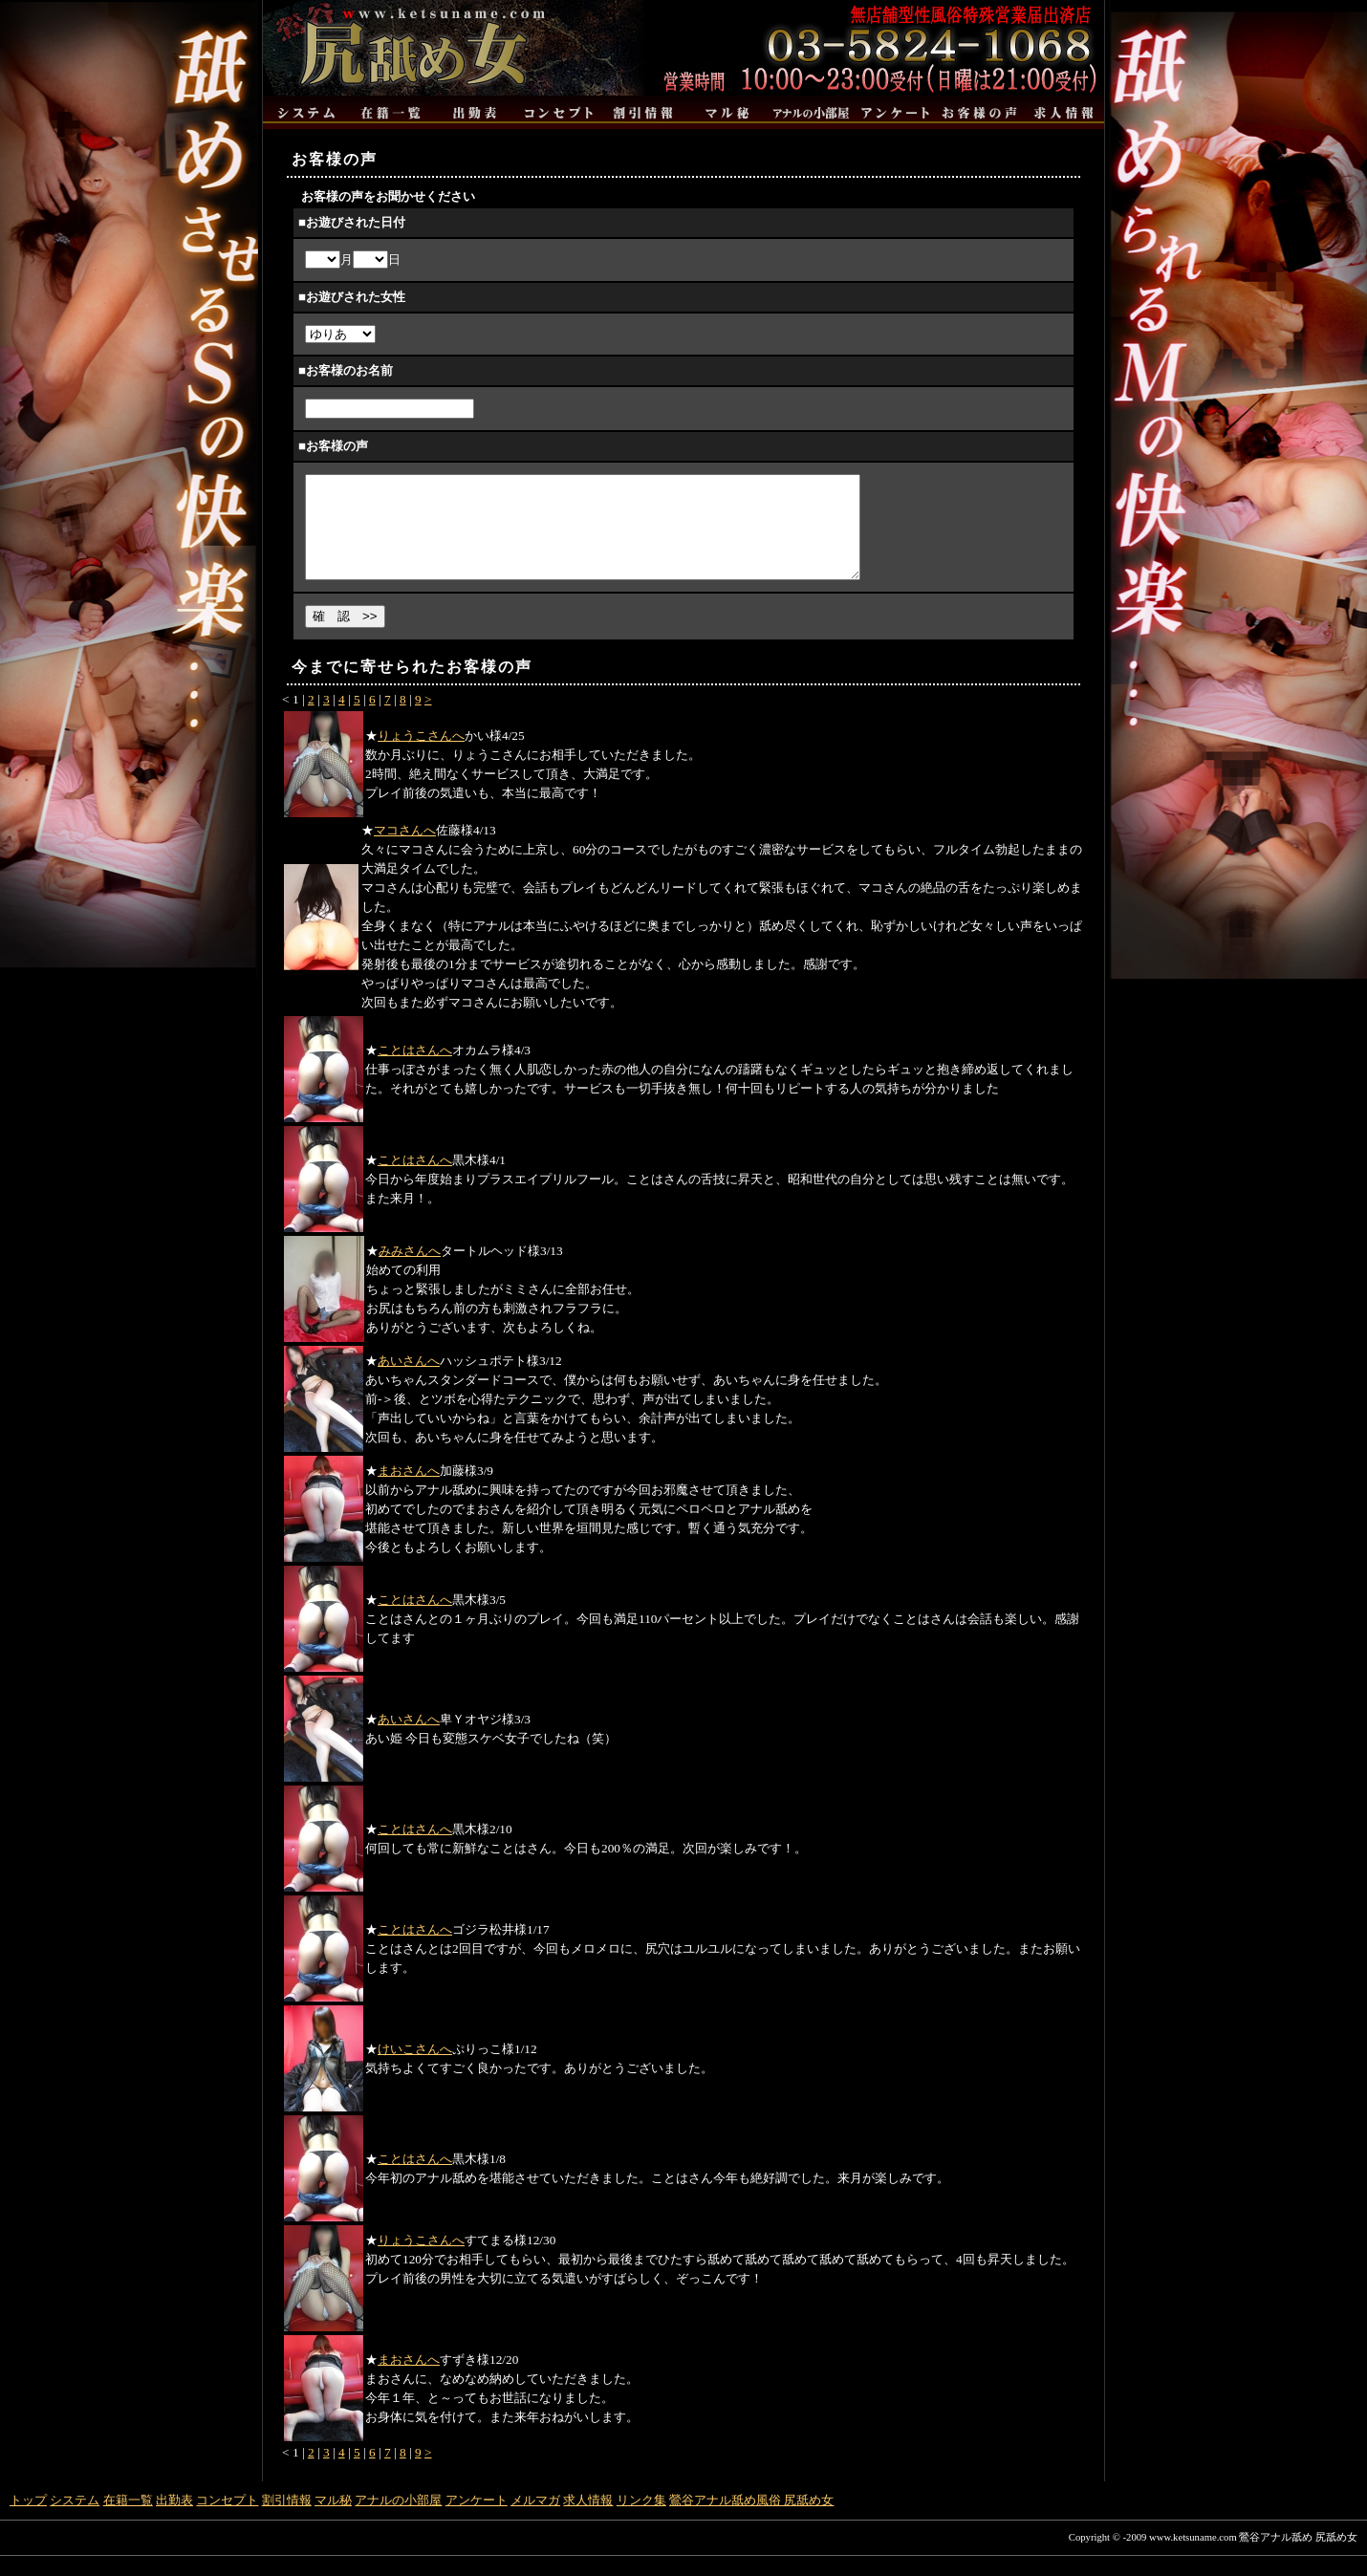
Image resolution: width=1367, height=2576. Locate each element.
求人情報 (588, 2520)
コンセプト (227, 2520)
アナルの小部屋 (398, 2520)
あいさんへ (409, 1381)
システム (74, 2520)
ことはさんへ (415, 1070)
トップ (28, 2520)
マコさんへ (405, 850)
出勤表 (174, 2520)
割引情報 (287, 2520)
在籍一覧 (128, 2520)
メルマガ (535, 2520)
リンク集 (641, 2520)
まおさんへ (409, 1490)
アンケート (476, 2520)
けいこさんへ (415, 2069)
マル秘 (333, 2520)
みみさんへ (410, 1271)
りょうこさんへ (421, 755)
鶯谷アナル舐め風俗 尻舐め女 (751, 2520)
